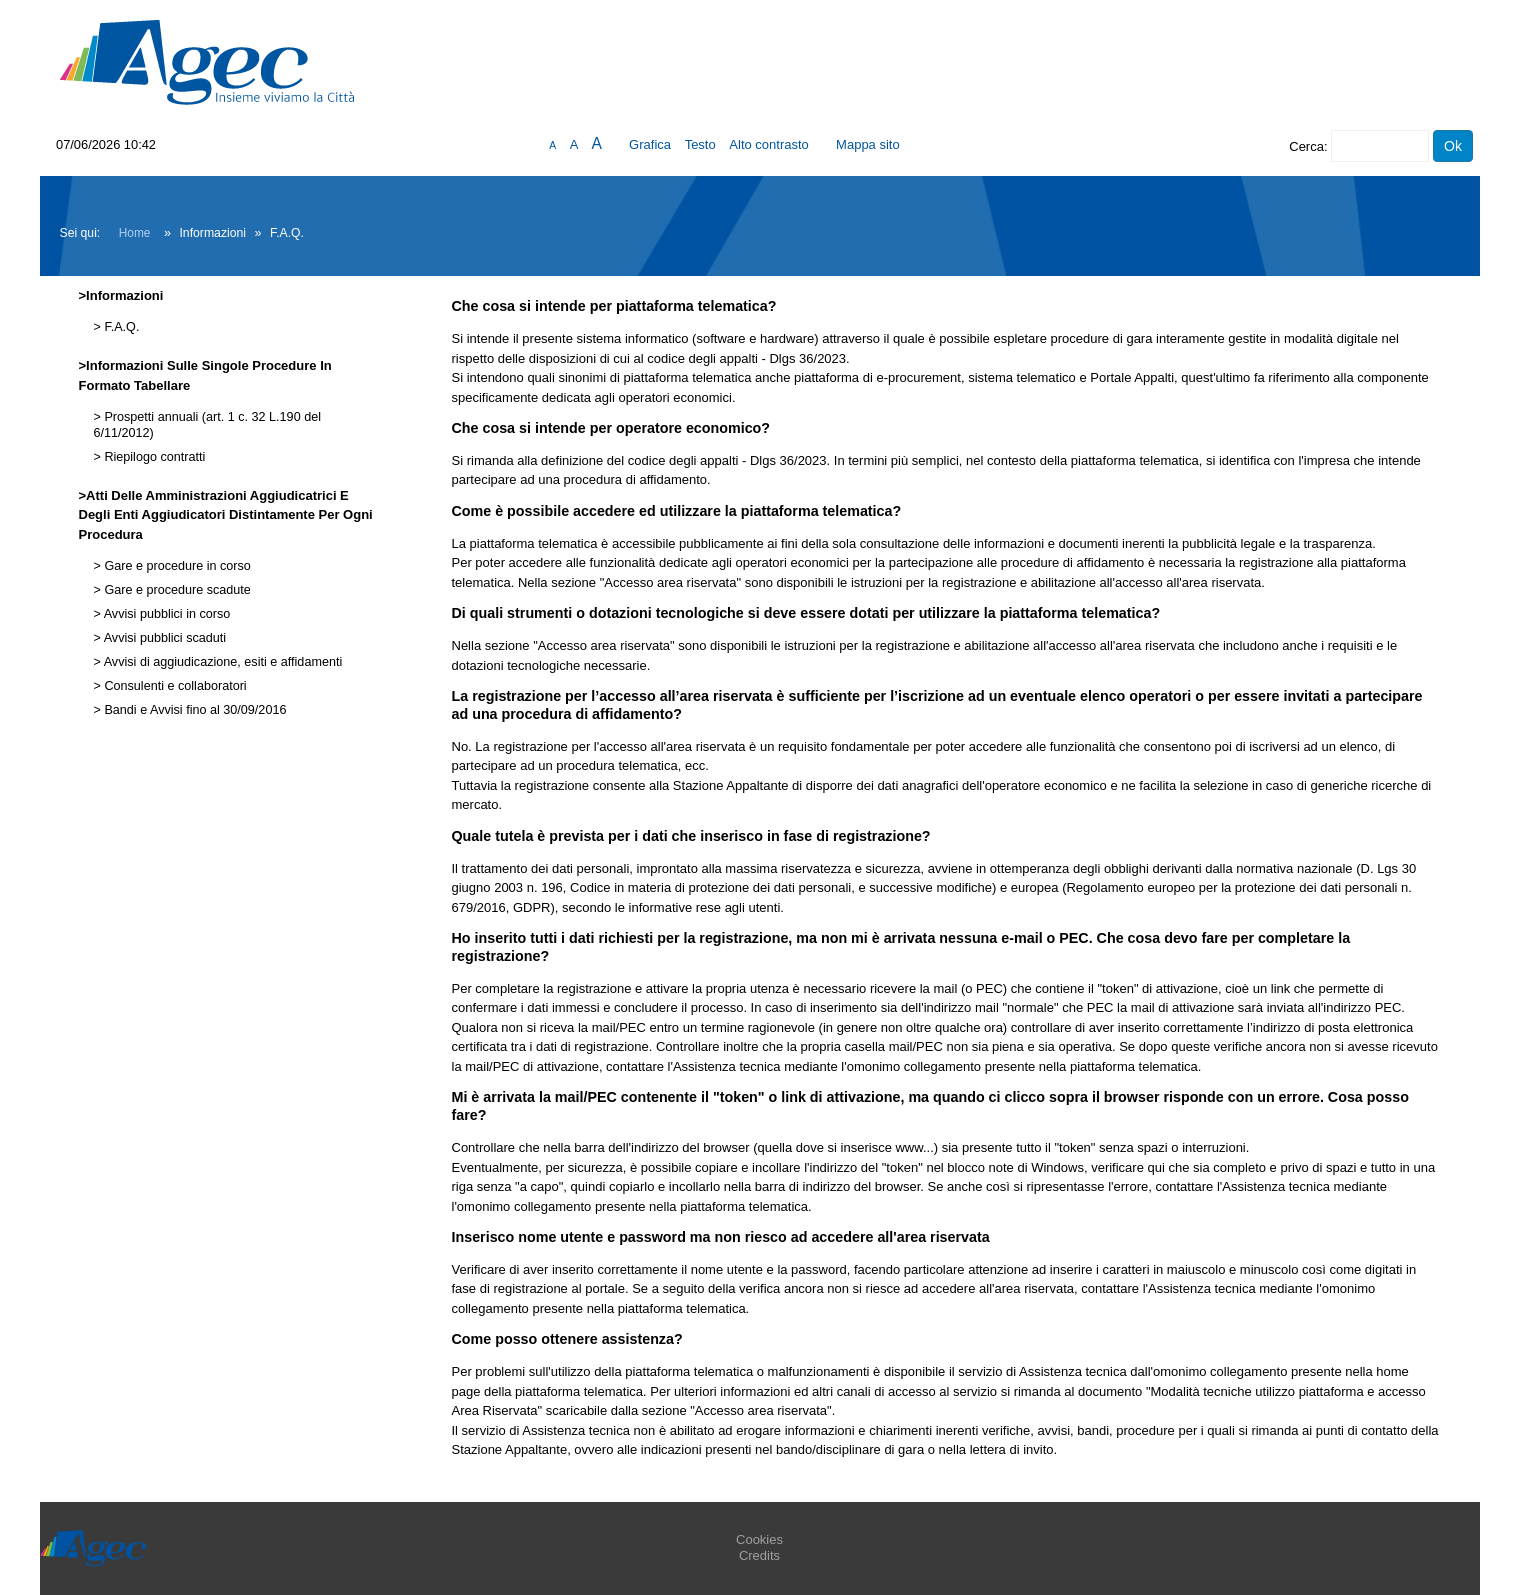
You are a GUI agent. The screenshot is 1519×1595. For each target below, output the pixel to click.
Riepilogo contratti (153, 457)
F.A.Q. (120, 327)
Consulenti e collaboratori (174, 686)
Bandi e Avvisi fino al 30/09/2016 (194, 710)
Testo (700, 144)
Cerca (1306, 146)
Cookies (759, 1539)
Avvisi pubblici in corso (165, 614)
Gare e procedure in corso (176, 566)
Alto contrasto (769, 144)
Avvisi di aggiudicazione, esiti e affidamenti (221, 662)
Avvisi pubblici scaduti (163, 638)
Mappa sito (868, 144)
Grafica (650, 144)
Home (135, 233)
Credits (759, 1555)
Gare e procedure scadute (176, 590)
